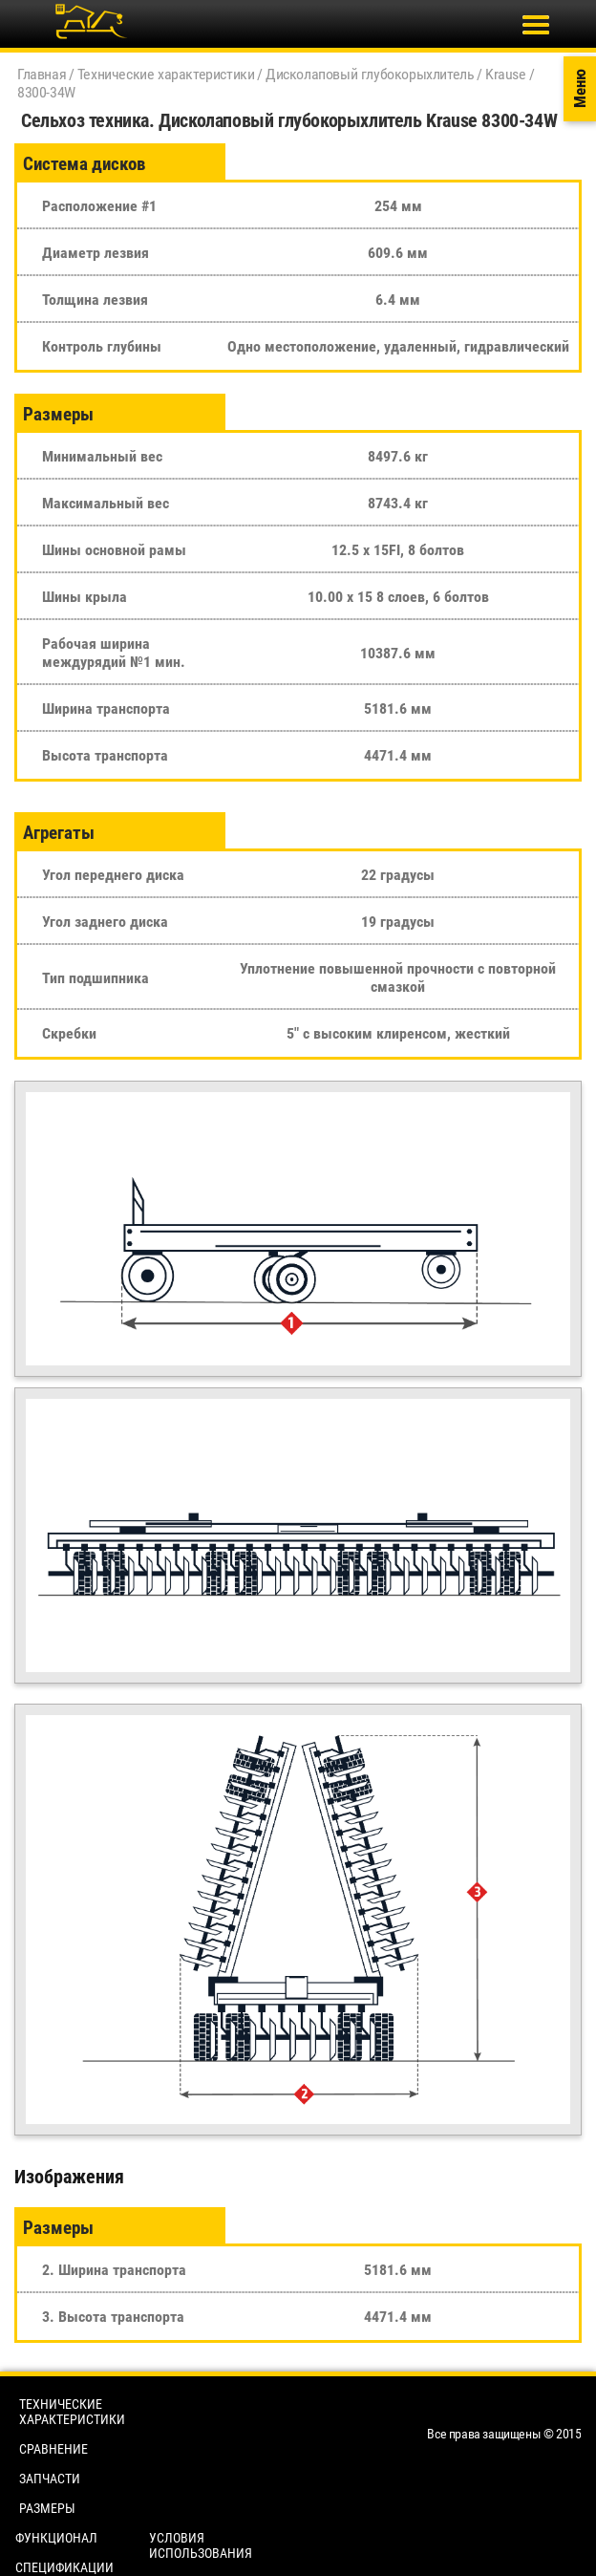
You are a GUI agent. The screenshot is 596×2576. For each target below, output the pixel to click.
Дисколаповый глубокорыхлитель (370, 74)
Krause (505, 74)
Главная (41, 74)
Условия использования (200, 2545)
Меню (579, 89)
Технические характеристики (166, 74)
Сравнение (53, 2449)
